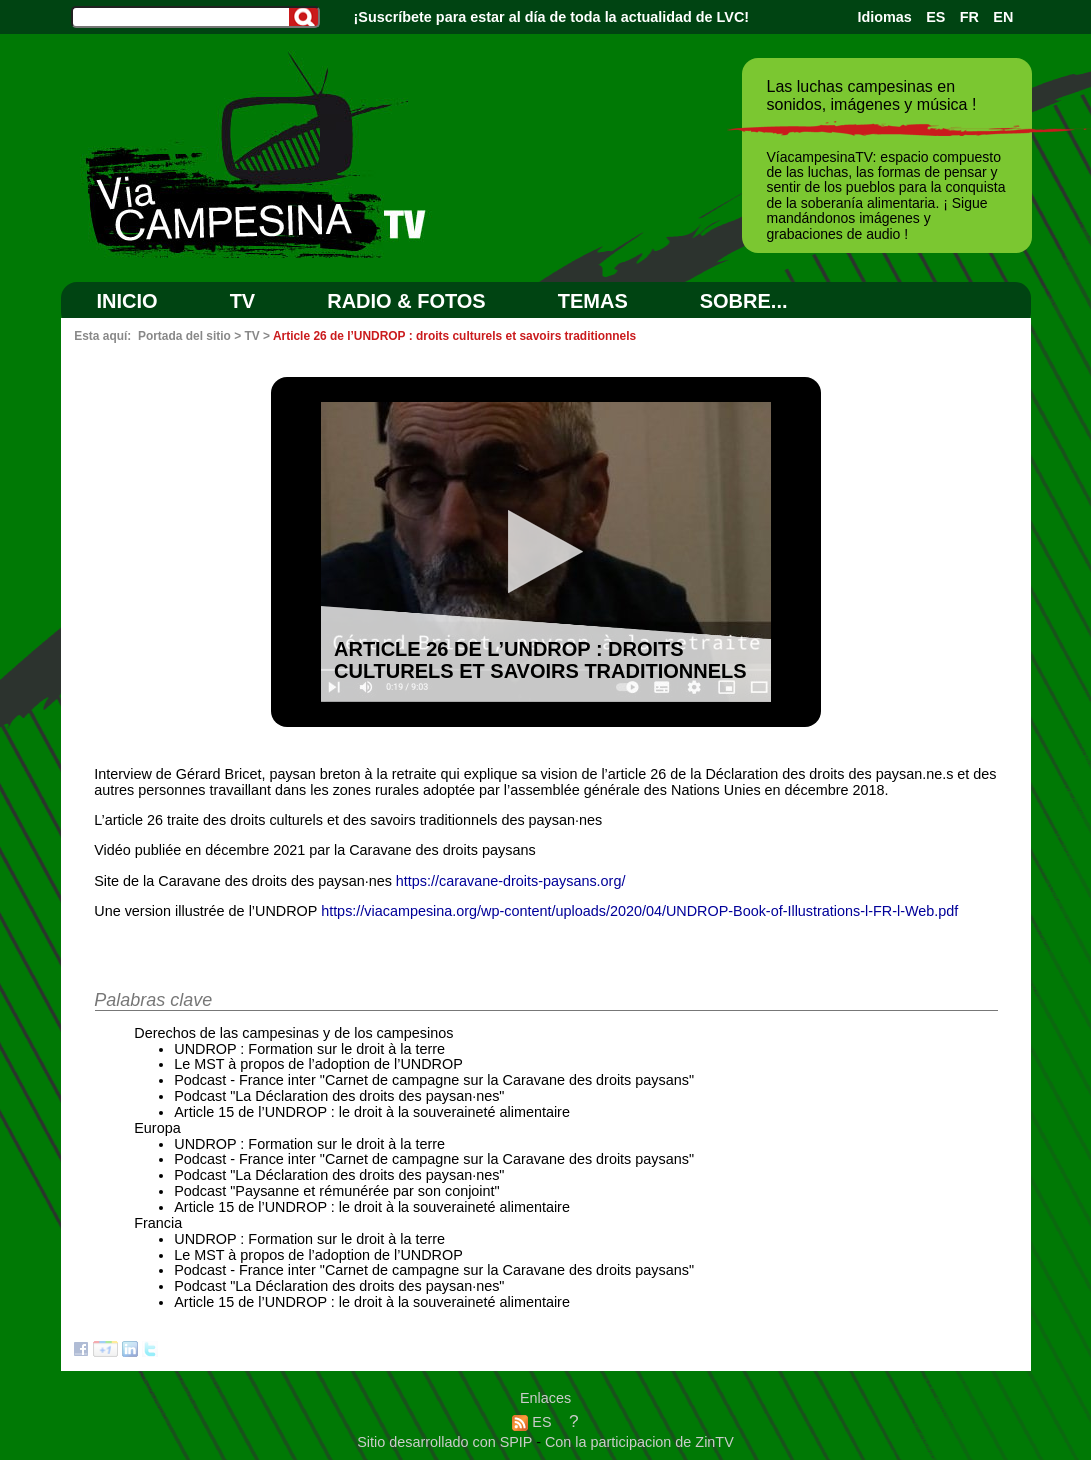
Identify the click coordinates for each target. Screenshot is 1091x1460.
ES (935, 17)
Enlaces (545, 1398)
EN (1003, 17)
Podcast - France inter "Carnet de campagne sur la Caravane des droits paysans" (434, 1080)
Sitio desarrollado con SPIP (446, 1442)
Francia (158, 1223)
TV (243, 301)
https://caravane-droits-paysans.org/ (511, 881)
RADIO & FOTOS (406, 301)
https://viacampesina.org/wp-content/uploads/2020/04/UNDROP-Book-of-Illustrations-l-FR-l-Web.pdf (639, 911)
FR (969, 17)
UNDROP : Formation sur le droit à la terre (309, 1049)
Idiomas (884, 17)
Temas (593, 301)
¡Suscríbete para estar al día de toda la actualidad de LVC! (552, 17)
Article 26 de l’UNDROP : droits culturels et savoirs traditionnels (454, 336)
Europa (157, 1128)
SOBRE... (744, 301)
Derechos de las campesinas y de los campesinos (293, 1033)
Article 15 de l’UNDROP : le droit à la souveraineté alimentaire (372, 1112)
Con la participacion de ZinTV (639, 1442)
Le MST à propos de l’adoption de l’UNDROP (318, 1064)
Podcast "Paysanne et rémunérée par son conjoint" (336, 1191)
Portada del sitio (184, 336)
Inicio (127, 301)
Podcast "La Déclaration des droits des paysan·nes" (339, 1096)
